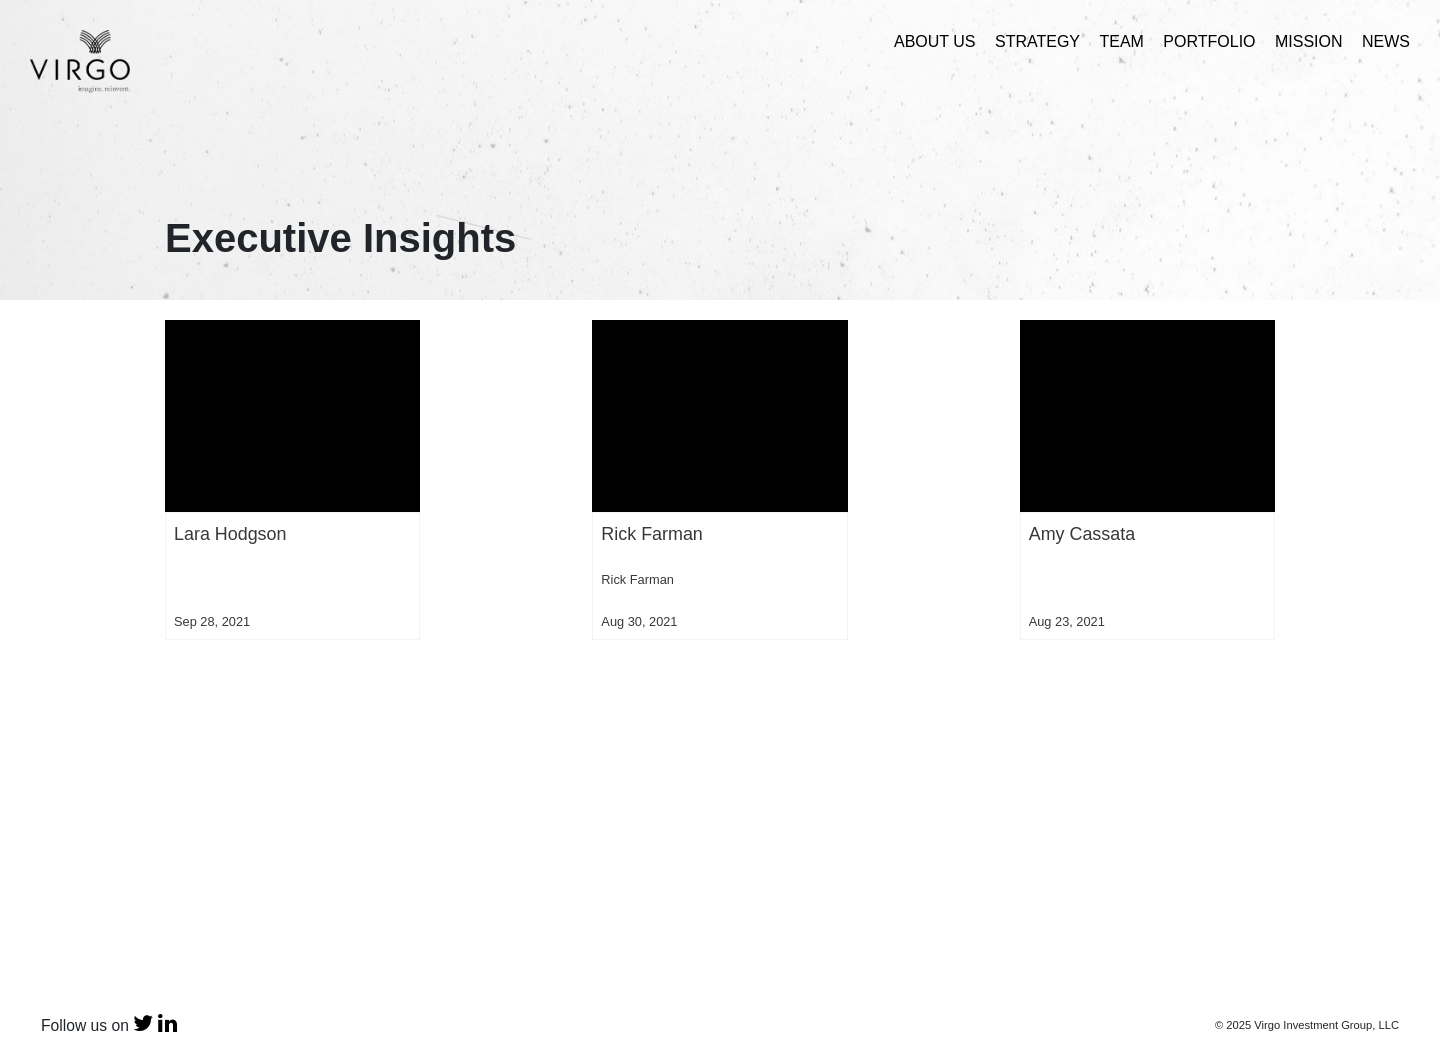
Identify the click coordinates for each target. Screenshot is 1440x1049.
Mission (1309, 41)
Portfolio (1209, 41)
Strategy (1037, 41)
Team (1121, 41)
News (1386, 41)
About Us (935, 41)
